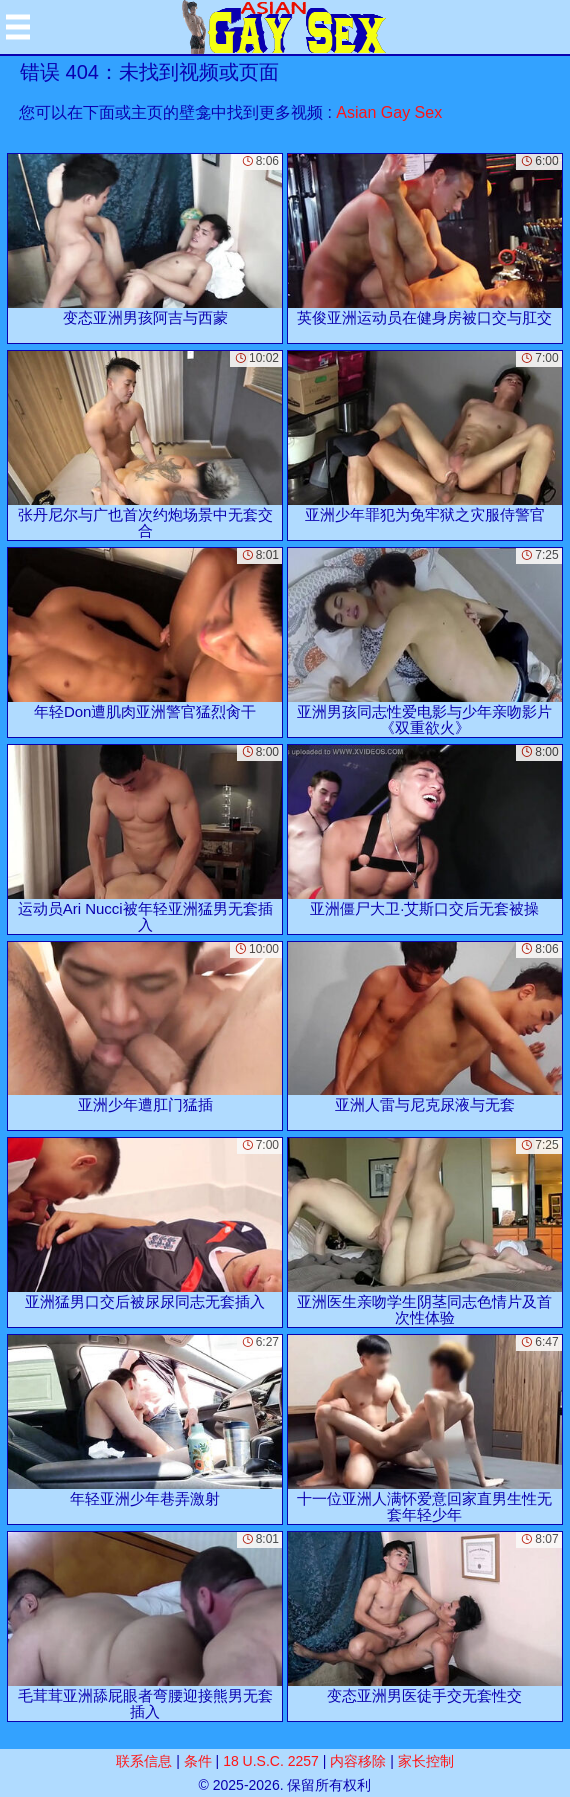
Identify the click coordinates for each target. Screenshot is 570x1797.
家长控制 (426, 1761)
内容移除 (358, 1761)
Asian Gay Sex (389, 112)
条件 (198, 1761)
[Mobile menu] (18, 27)
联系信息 (144, 1761)
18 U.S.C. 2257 (271, 1761)
